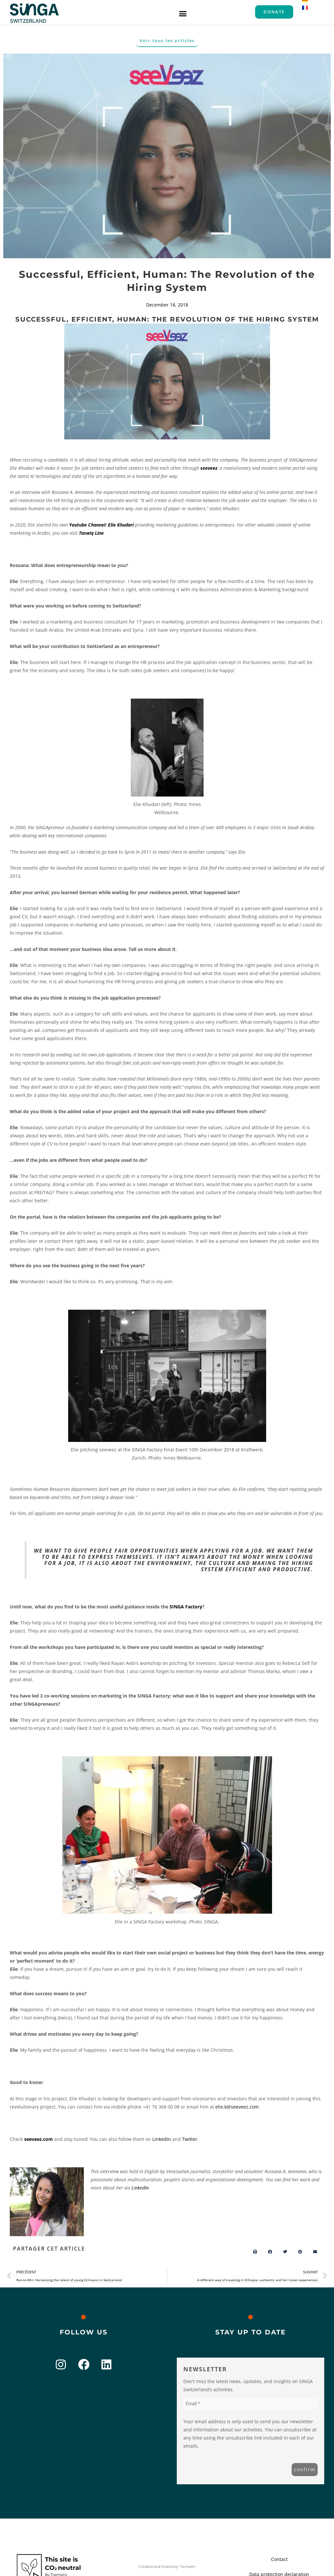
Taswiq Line (91, 533)
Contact (279, 2559)
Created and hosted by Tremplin (167, 2567)
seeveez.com (38, 2139)
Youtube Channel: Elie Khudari (101, 525)
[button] (182, 13)
